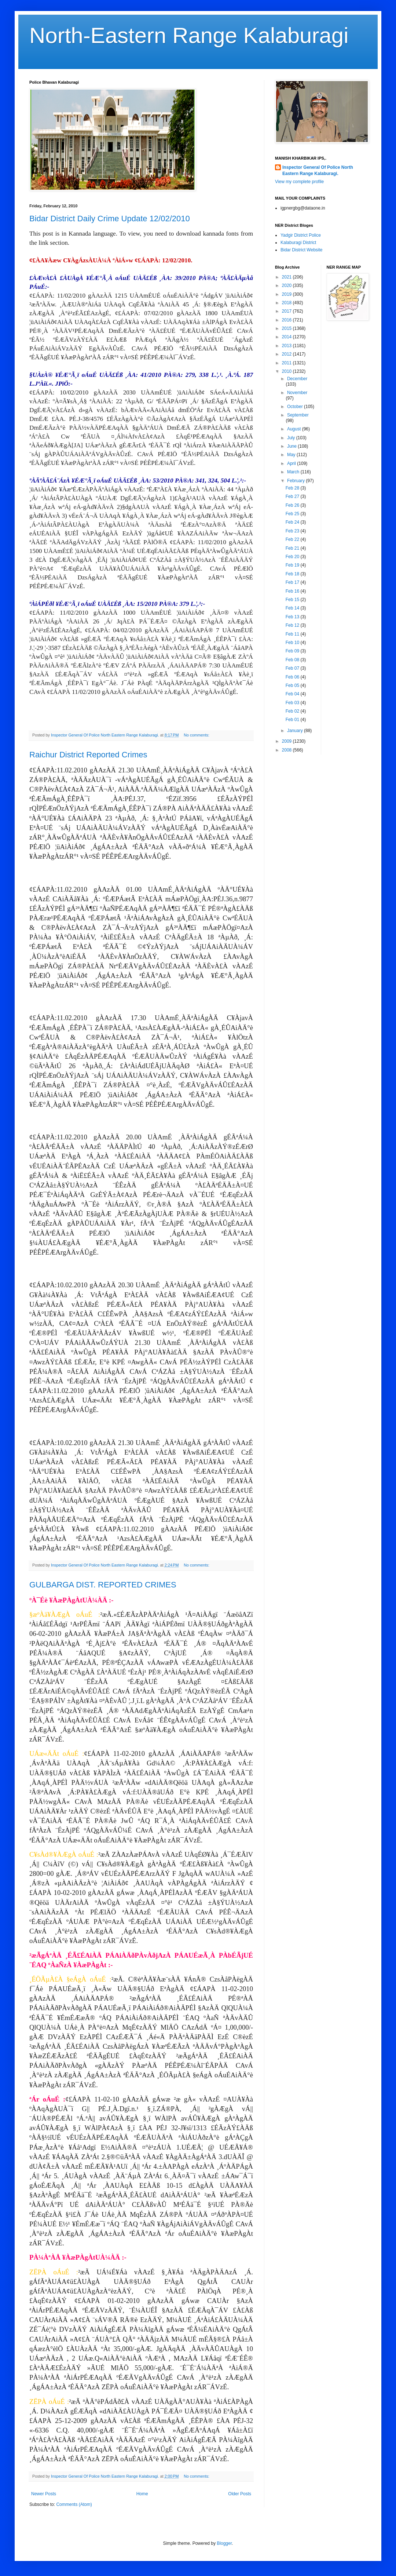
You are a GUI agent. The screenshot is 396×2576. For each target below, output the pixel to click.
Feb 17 (293, 582)
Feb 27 (293, 496)
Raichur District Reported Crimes (88, 754)
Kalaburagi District (298, 242)
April (292, 463)
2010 (287, 371)
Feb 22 (293, 539)
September (298, 415)
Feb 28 (293, 488)
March (294, 471)
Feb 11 (293, 634)
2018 (287, 302)
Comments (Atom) (74, 2504)
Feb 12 (293, 625)
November (297, 392)
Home (142, 2493)
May (292, 454)
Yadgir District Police (300, 235)
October (295, 406)
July (291, 437)
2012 (287, 354)
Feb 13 (293, 616)
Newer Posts (43, 2493)
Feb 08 (293, 659)
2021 (287, 277)
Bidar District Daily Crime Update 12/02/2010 (109, 218)
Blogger (224, 2543)
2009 (287, 741)
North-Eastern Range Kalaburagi (189, 35)
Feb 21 (293, 548)
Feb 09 (293, 651)
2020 (287, 285)
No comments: (197, 735)
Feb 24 (293, 522)
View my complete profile (299, 181)
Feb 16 (293, 591)
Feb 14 (293, 608)
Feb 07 (293, 668)
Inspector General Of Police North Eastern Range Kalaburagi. (317, 170)
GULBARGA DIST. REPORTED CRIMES (102, 1584)
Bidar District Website (301, 249)
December (297, 378)
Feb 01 (293, 719)
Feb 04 (293, 693)
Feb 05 (293, 685)
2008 (287, 750)
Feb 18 (293, 573)
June (292, 446)
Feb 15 (293, 599)
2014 (287, 336)
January (295, 730)
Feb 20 (293, 556)
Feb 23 (293, 531)
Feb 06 (293, 677)
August (294, 429)
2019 (287, 294)
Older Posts (239, 2493)
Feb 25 (293, 513)
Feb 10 (293, 642)
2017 (287, 311)
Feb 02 (293, 711)
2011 (287, 362)
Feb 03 (293, 702)
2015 (287, 328)
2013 (287, 345)
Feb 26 (293, 505)
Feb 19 (293, 565)
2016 (287, 320)
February (296, 480)
